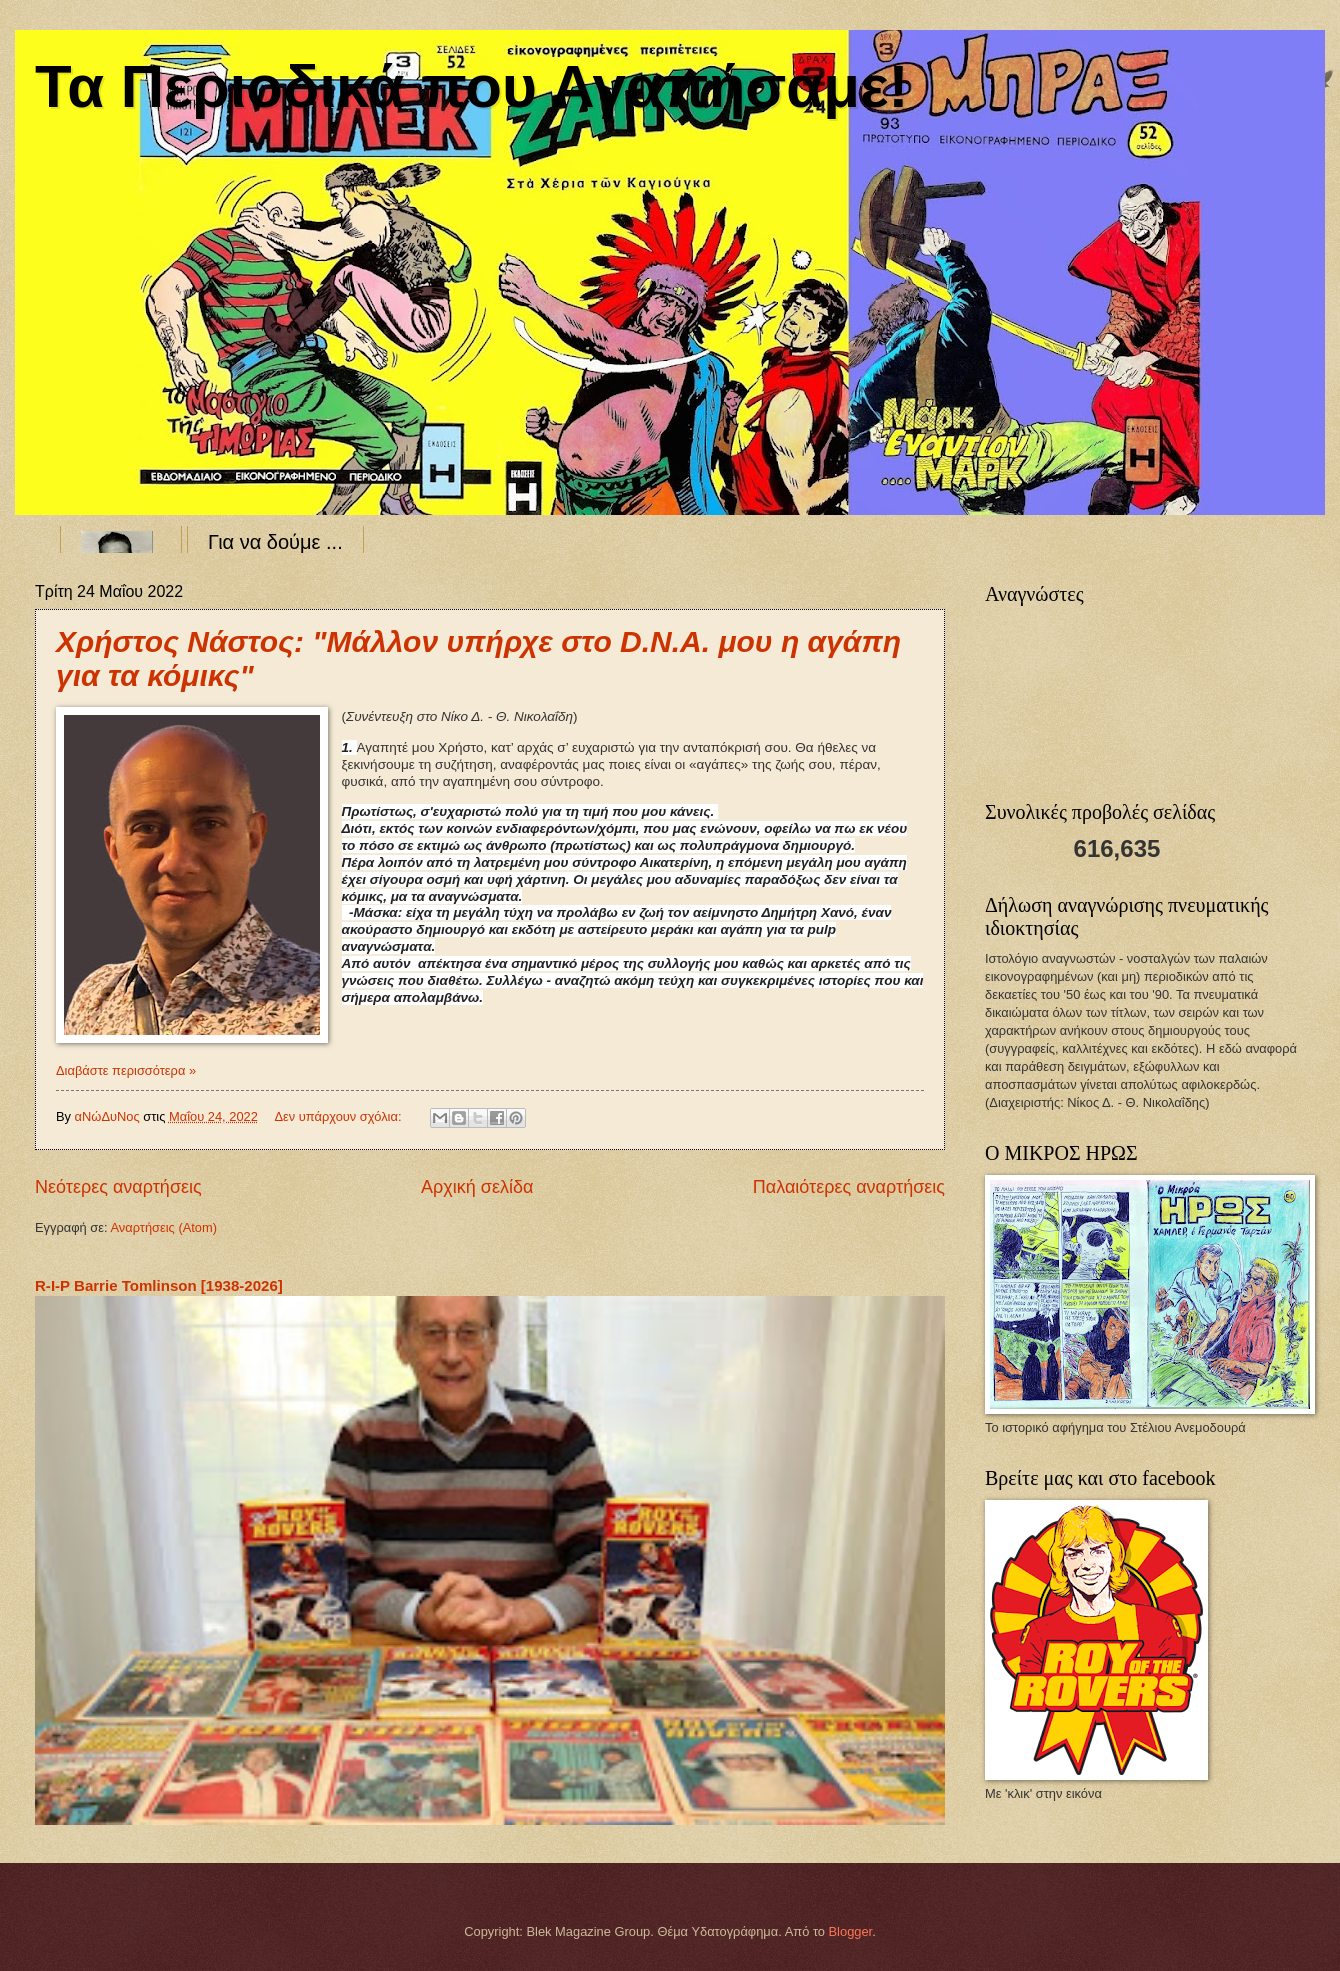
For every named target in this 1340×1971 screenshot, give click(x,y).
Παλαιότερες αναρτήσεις (849, 1187)
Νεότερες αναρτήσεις (118, 1187)
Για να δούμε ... (275, 542)
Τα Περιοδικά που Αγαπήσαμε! (471, 86)
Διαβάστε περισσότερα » (126, 1070)
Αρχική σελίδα (477, 1187)
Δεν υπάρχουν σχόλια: (339, 1116)
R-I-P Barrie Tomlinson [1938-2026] (159, 1285)
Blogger (851, 1931)
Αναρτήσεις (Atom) (163, 1227)
